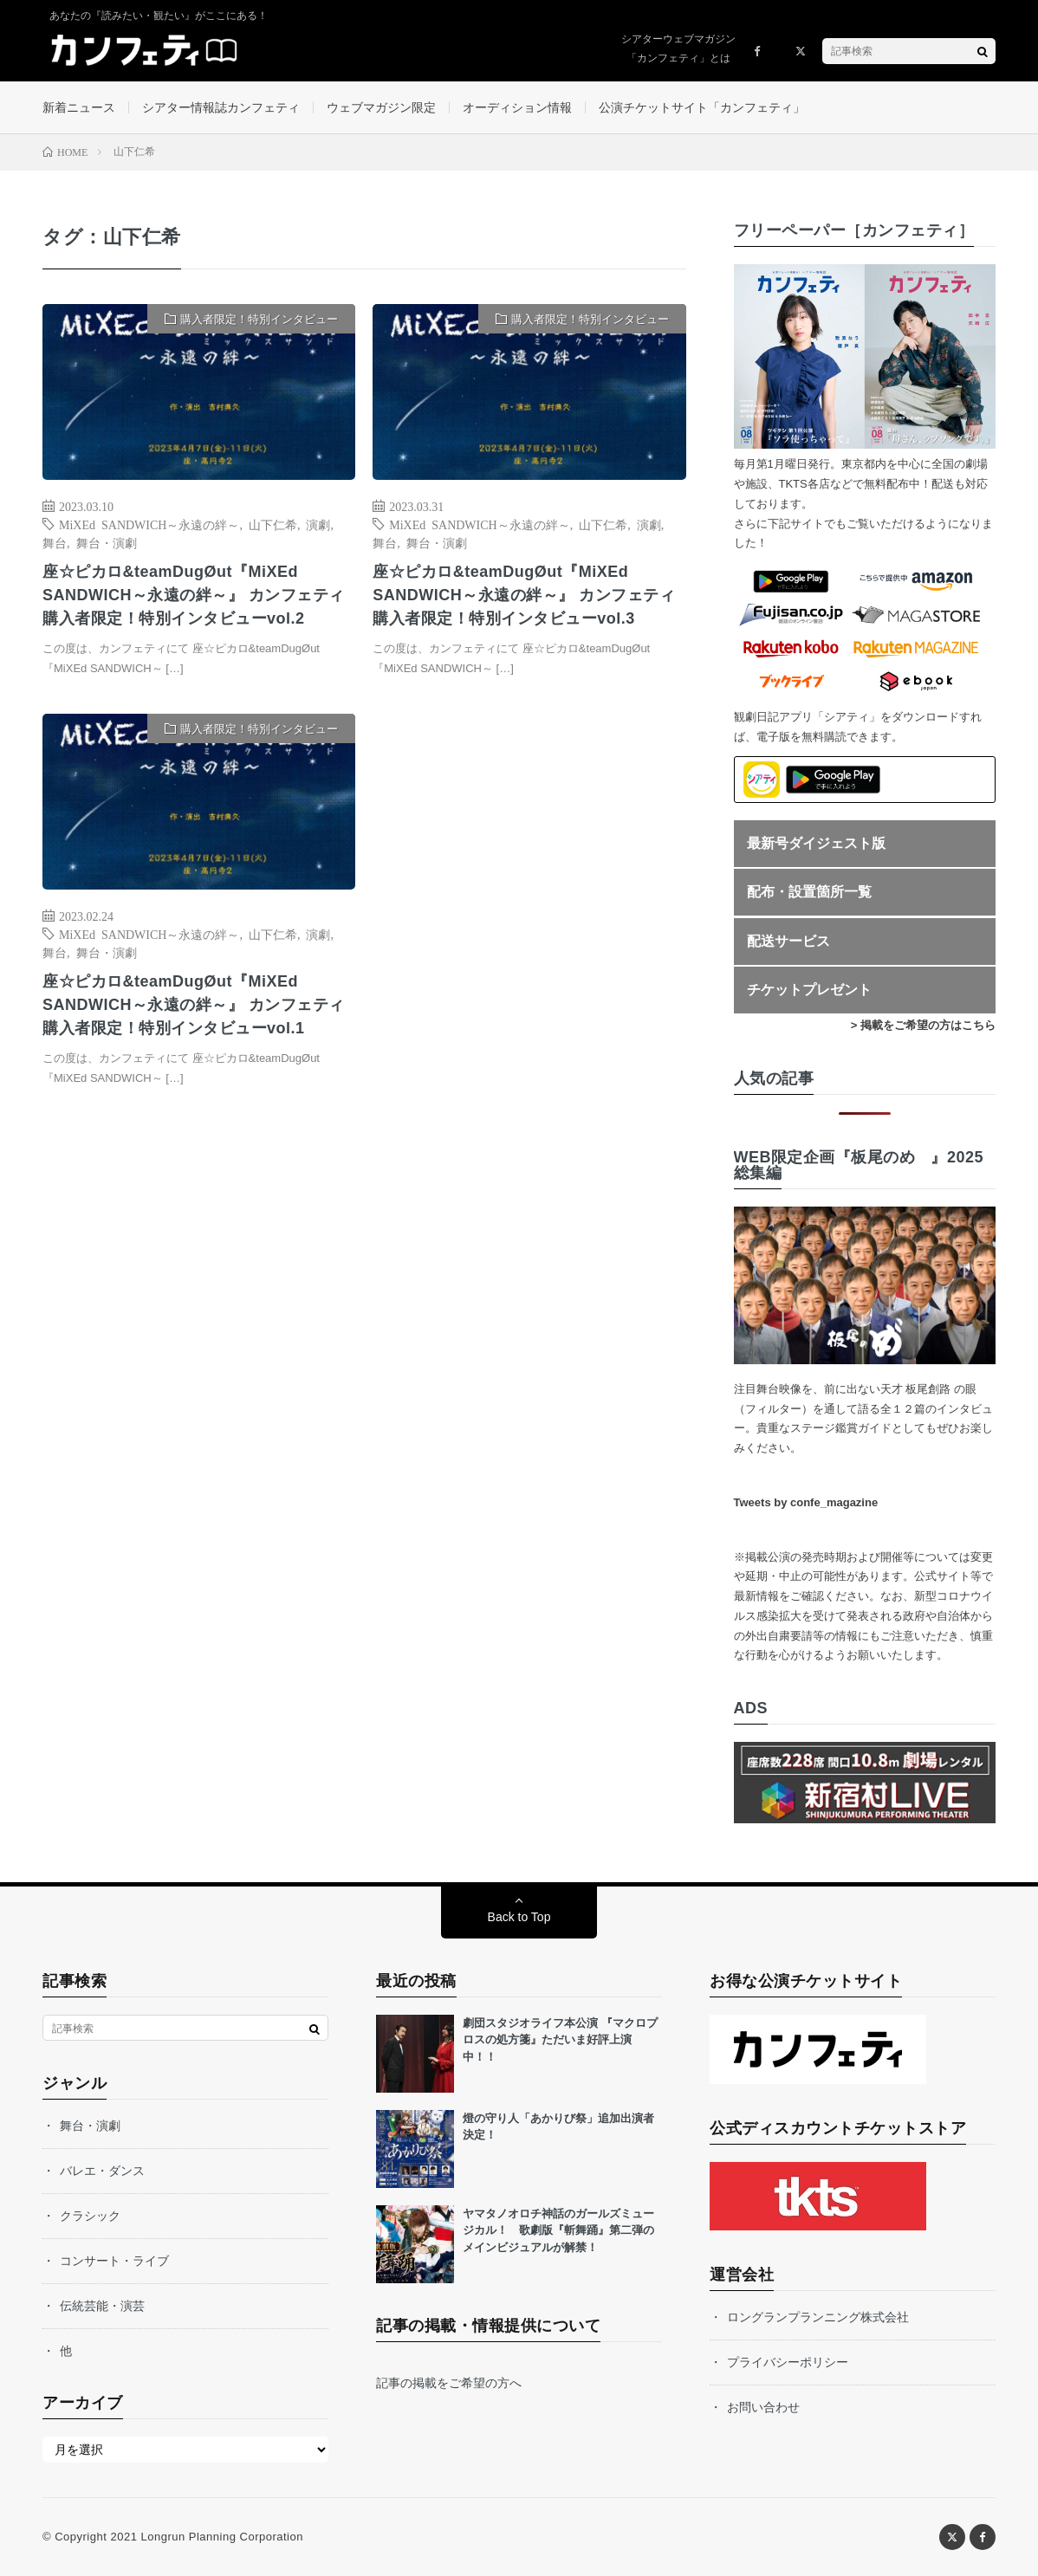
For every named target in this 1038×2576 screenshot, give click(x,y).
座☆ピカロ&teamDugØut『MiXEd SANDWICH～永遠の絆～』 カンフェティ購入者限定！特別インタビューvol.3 (524, 595)
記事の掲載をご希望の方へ (449, 2383)
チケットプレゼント (809, 989)
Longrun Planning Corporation (221, 2536)
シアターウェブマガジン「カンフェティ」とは (678, 48)
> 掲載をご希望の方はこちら (923, 1025)
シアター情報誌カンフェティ (221, 107)
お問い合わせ (763, 2407)
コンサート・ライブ (114, 2261)
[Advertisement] (529, 891)
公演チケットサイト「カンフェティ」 (702, 107)
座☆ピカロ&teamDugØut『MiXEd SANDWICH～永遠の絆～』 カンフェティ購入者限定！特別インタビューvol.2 (193, 595)
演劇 (318, 524)
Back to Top (519, 1917)
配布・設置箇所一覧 (809, 891)
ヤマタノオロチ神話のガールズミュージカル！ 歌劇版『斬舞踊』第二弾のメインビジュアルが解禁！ (558, 2230)
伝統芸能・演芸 (102, 2306)
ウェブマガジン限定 (381, 107)
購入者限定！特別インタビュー (259, 319)
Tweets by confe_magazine (806, 1502)
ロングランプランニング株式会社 (818, 2317)
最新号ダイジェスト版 (816, 843)
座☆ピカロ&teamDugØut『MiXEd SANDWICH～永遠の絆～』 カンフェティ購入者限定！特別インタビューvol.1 (193, 1005)
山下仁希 (273, 524)
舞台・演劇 (106, 542)
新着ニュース (78, 107)
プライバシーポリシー (787, 2362)
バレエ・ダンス (102, 2171)
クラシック (90, 2216)
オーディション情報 (517, 107)
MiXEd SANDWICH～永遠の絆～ (149, 524)
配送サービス (788, 941)
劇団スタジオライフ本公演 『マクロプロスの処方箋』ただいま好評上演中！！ (560, 2039)
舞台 (54, 542)
